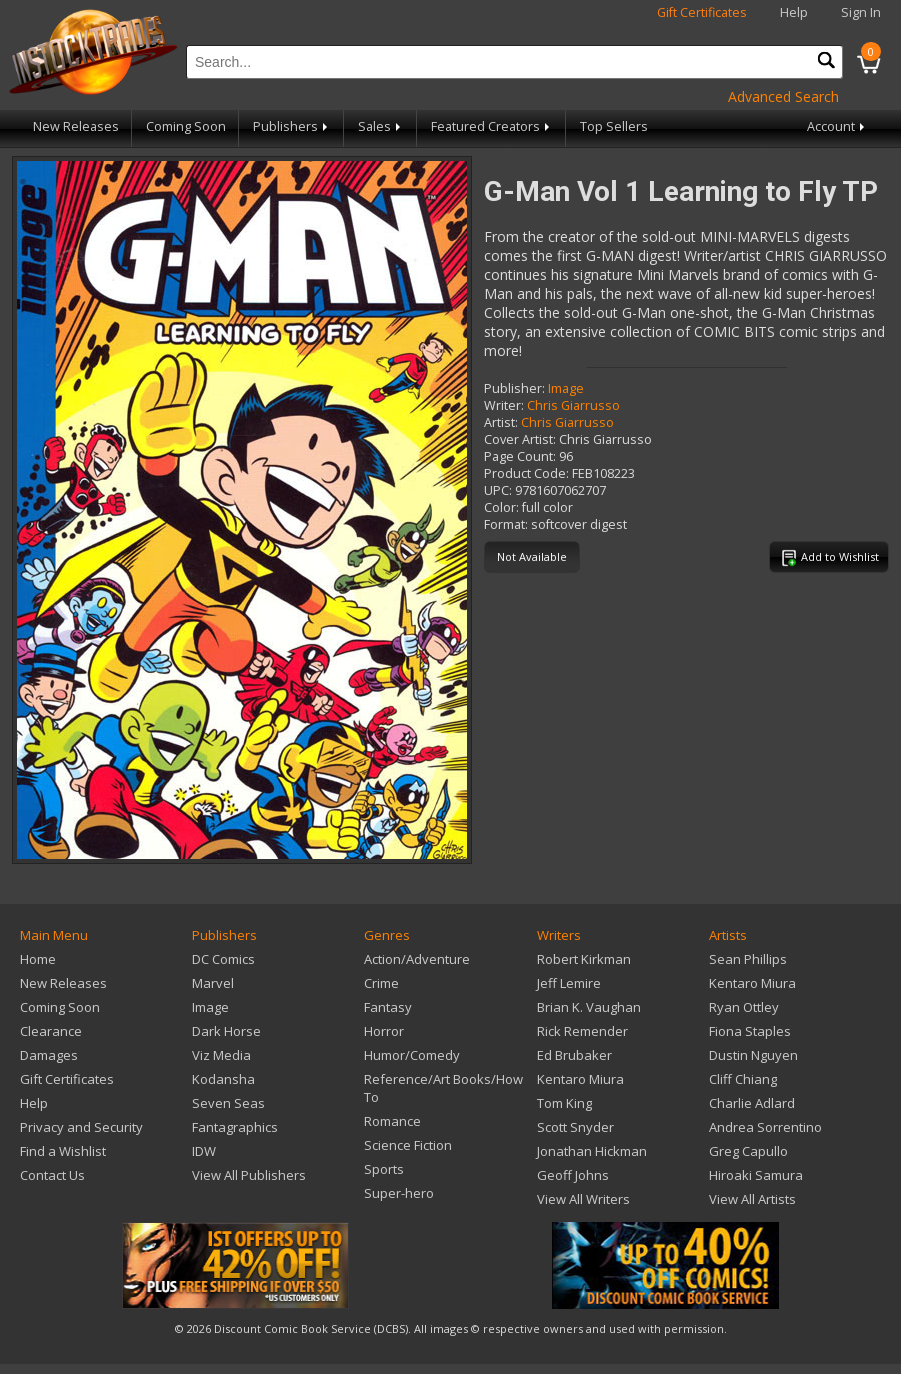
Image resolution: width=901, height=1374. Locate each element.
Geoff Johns (573, 1175)
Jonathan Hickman (592, 1151)
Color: (501, 507)
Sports (384, 1169)
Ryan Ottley (744, 1007)
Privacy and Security (81, 1127)
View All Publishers (249, 1175)
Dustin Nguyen (753, 1055)
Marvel (213, 983)
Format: (506, 524)
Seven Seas (228, 1103)
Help (794, 12)
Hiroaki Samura (756, 1175)
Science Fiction (408, 1145)
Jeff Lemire (569, 983)
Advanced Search (783, 96)
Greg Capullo (748, 1151)
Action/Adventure (417, 959)
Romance (392, 1121)
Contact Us (52, 1175)
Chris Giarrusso (573, 405)
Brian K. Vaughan (589, 1007)
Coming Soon (186, 126)
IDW (204, 1151)
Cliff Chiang (743, 1079)
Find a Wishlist (63, 1151)
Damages (49, 1055)
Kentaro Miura (580, 1079)
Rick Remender (582, 1031)
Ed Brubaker (574, 1055)
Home (38, 959)
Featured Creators (492, 126)
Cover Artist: (520, 439)
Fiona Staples (750, 1031)
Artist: (501, 422)
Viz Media (221, 1055)
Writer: (504, 405)
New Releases (76, 126)
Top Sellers (614, 126)
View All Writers (583, 1199)
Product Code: (526, 473)
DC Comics (223, 959)
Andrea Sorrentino (765, 1127)
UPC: (498, 490)
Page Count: (520, 456)
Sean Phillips (748, 959)
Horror (384, 1031)
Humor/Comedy (412, 1055)
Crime (381, 983)
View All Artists (752, 1199)
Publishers (292, 126)
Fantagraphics (235, 1127)
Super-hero (399, 1193)
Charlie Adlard (752, 1103)
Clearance (51, 1031)
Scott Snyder (575, 1127)
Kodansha (223, 1079)
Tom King (564, 1103)
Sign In (861, 12)
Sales (381, 126)
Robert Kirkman (584, 959)
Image (566, 388)
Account (837, 126)
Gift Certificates (702, 12)
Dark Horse (226, 1031)
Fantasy (388, 1007)
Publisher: (514, 388)
